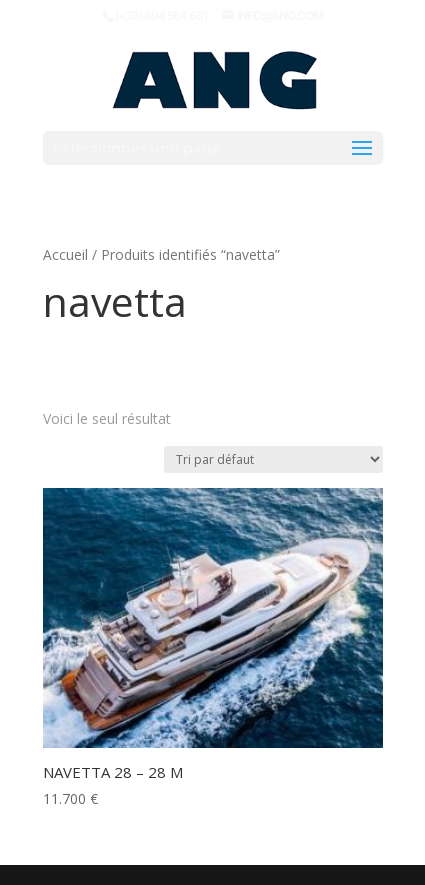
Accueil (65, 254)
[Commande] (273, 459)
